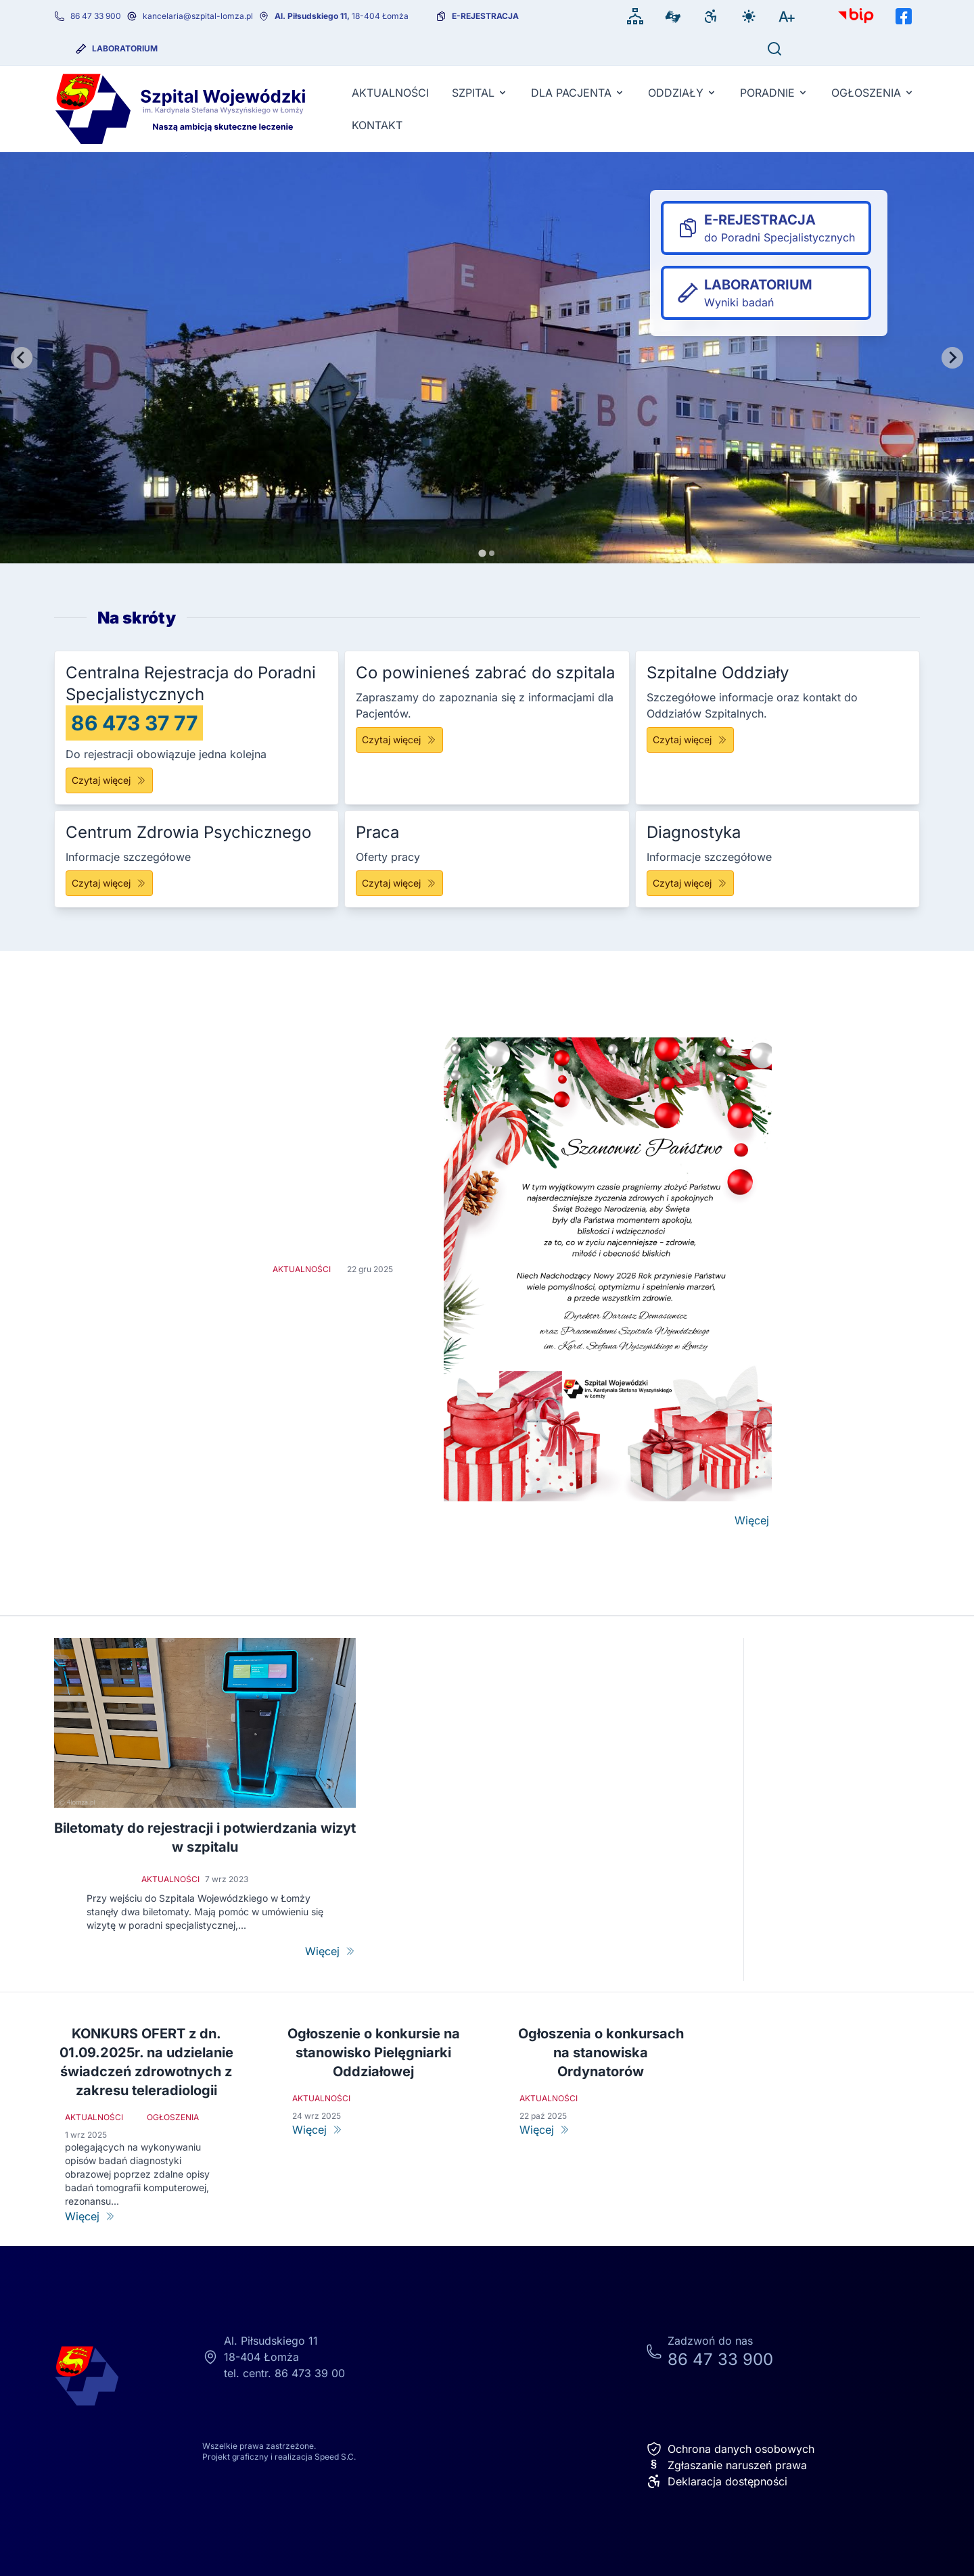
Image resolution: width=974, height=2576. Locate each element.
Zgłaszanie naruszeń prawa (726, 2465)
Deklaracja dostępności (716, 2481)
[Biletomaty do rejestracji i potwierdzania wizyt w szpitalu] (330, 1951)
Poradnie (774, 92)
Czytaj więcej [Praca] (399, 883)
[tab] (482, 553)
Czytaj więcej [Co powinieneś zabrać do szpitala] (399, 739)
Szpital (480, 92)
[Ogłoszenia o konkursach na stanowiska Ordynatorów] (600, 2130)
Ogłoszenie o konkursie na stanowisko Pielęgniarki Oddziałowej (373, 2052)
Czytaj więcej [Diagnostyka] (690, 883)
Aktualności (390, 92)
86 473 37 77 (134, 723)
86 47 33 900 (95, 16)
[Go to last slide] (21, 358)
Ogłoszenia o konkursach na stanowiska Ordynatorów (601, 2052)
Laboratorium (125, 48)
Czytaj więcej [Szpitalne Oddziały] (690, 739)
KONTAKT (377, 125)
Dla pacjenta (578, 92)
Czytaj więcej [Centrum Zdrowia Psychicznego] (109, 883)
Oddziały (682, 92)
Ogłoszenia (872, 92)
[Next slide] (952, 358)
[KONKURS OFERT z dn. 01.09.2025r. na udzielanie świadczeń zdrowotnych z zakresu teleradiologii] (146, 2216)
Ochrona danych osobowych (730, 2449)
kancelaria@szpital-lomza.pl (198, 16)
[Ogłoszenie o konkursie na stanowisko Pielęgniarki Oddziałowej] (373, 2130)
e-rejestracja (485, 16)
